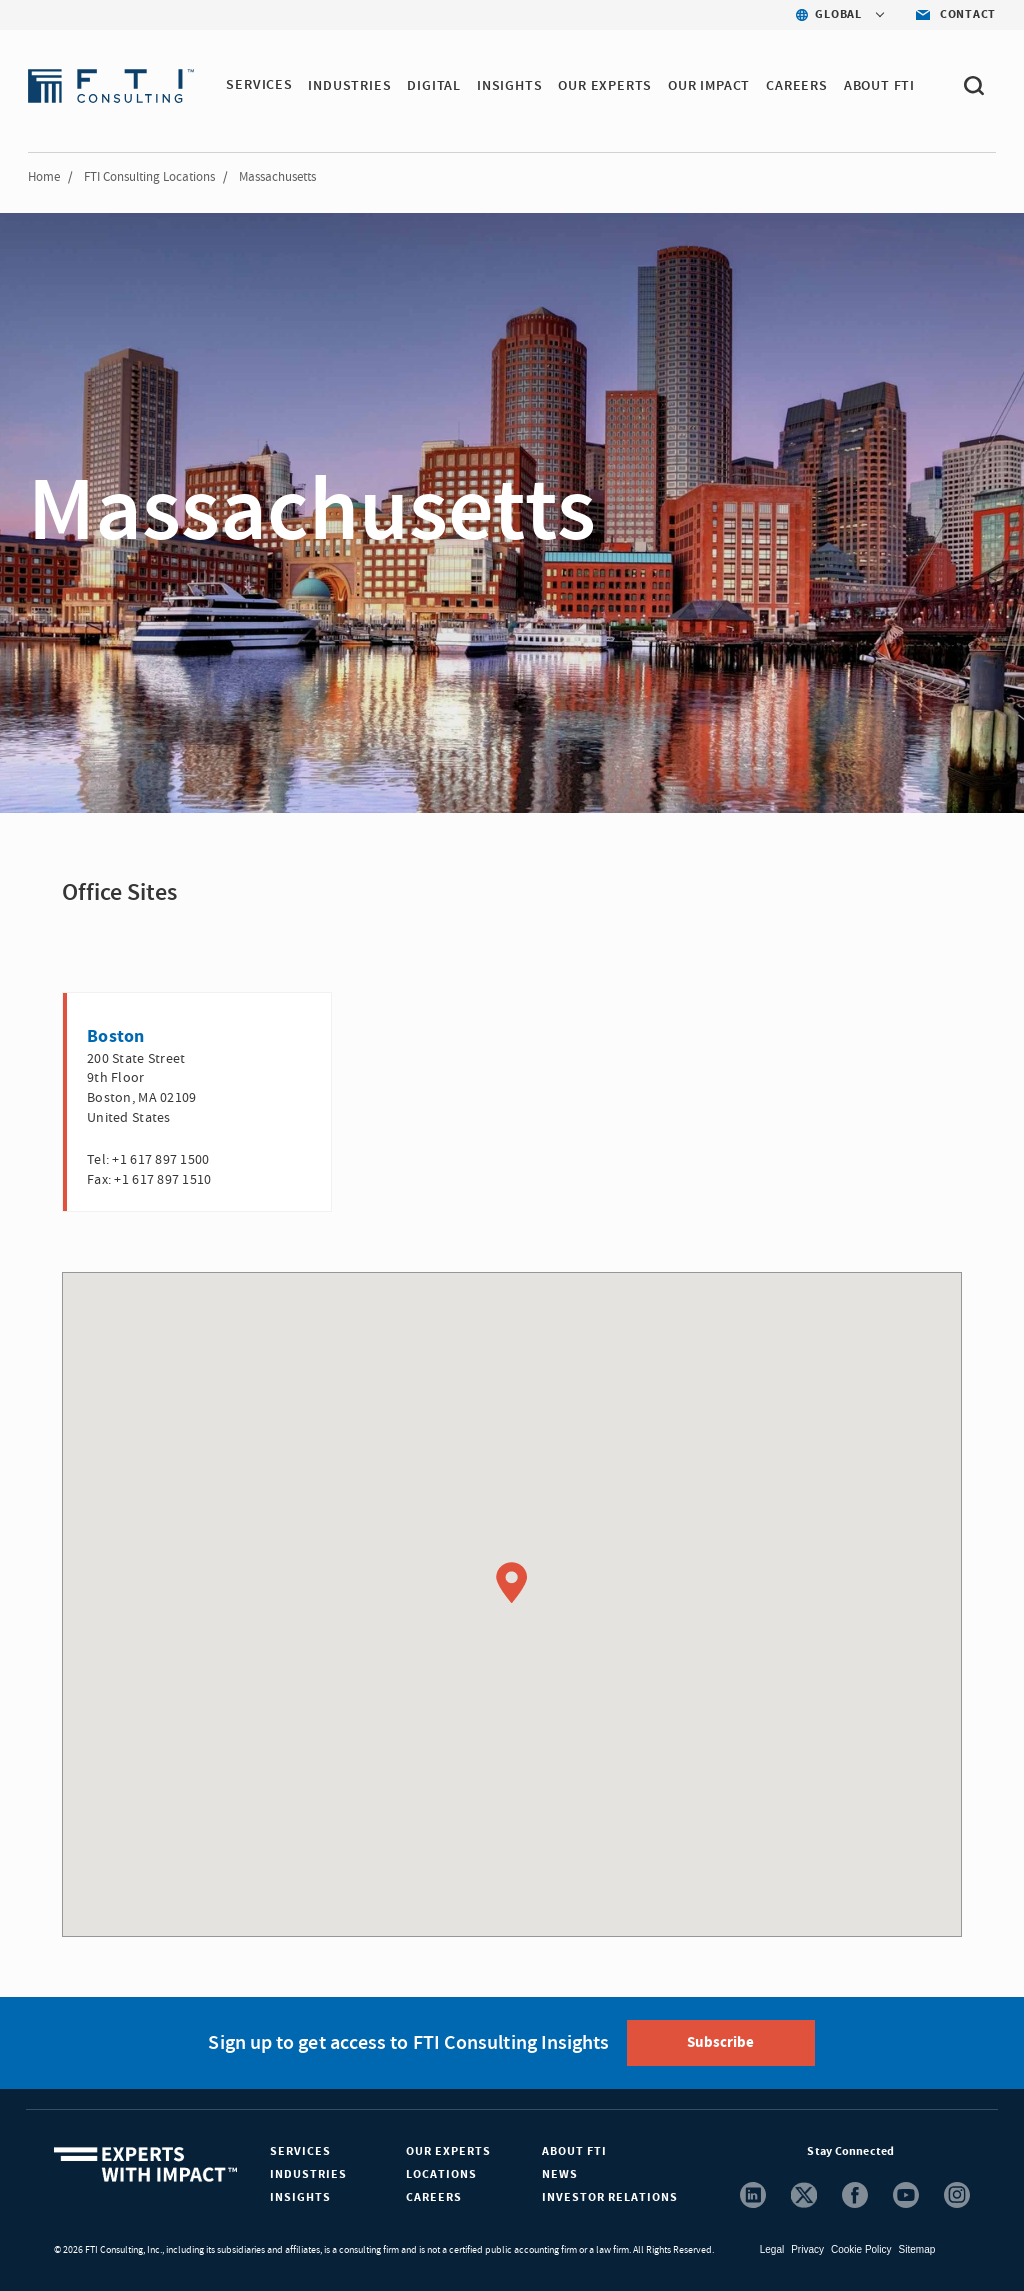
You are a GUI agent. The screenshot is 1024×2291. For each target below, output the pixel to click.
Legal (772, 2249)
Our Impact (710, 86)
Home (44, 177)
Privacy (807, 2249)
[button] (512, 1583)
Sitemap (917, 2249)
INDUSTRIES (350, 86)
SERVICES (259, 86)
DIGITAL (435, 86)
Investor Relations (610, 2197)
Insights (300, 2197)
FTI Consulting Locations (149, 177)
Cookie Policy (861, 2249)
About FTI (574, 2151)
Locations (441, 2174)
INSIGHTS (509, 86)
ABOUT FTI (879, 86)
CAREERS (798, 86)
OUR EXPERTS (606, 86)
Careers (434, 2197)
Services (300, 2151)
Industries (308, 2174)
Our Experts (448, 2151)
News (560, 2174)
